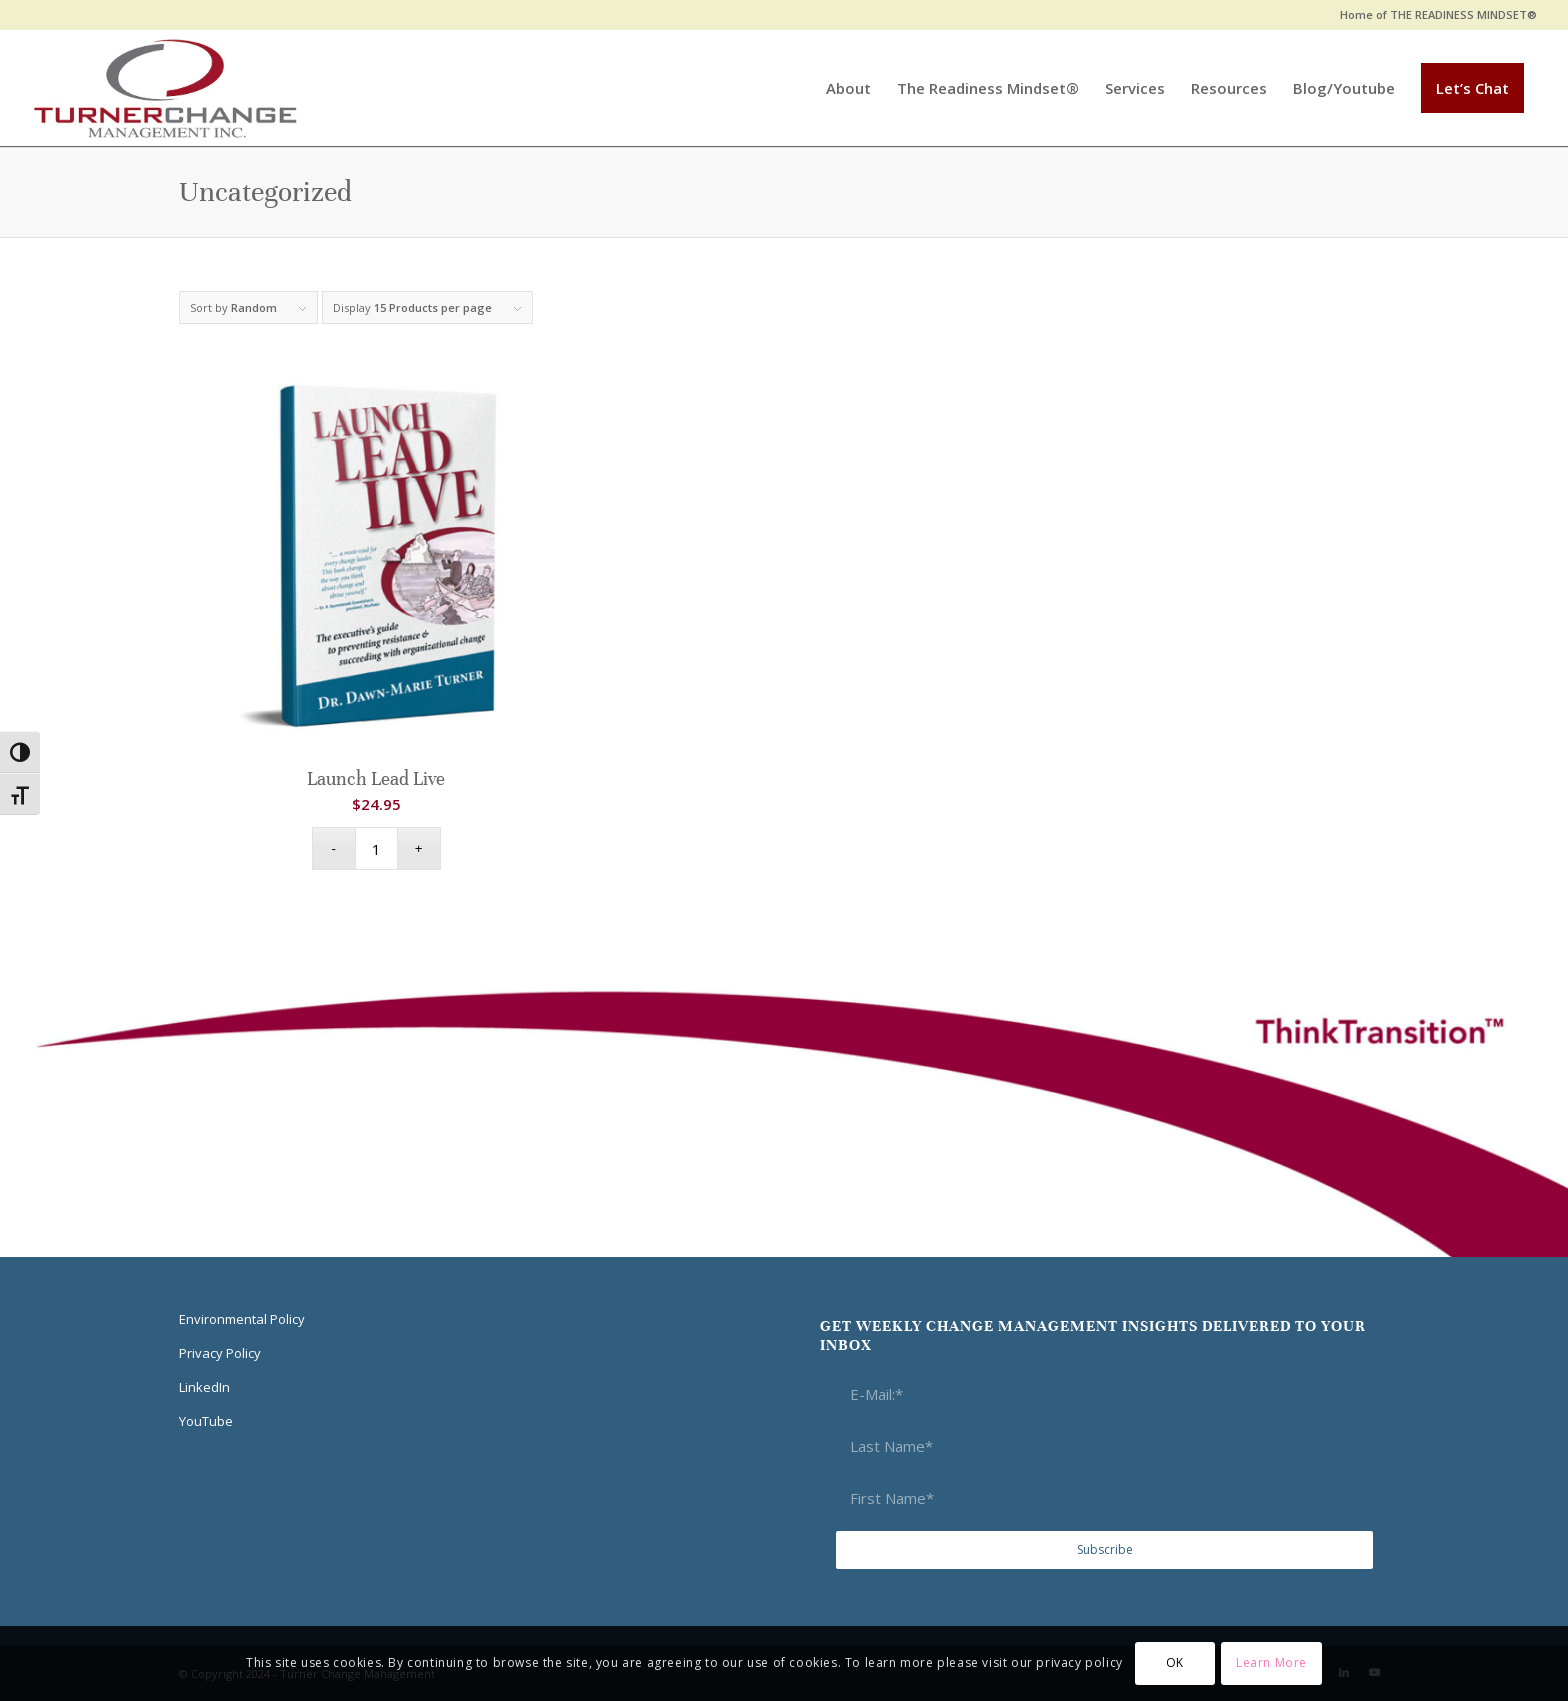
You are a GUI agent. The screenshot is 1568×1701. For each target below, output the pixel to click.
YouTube (206, 1421)
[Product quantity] (376, 848)
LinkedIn (204, 1387)
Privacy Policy (220, 1353)
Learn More (1271, 1662)
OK (1175, 1662)
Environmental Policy (242, 1319)
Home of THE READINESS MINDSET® (1438, 14)
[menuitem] (1433, 15)
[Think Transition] (165, 88)
